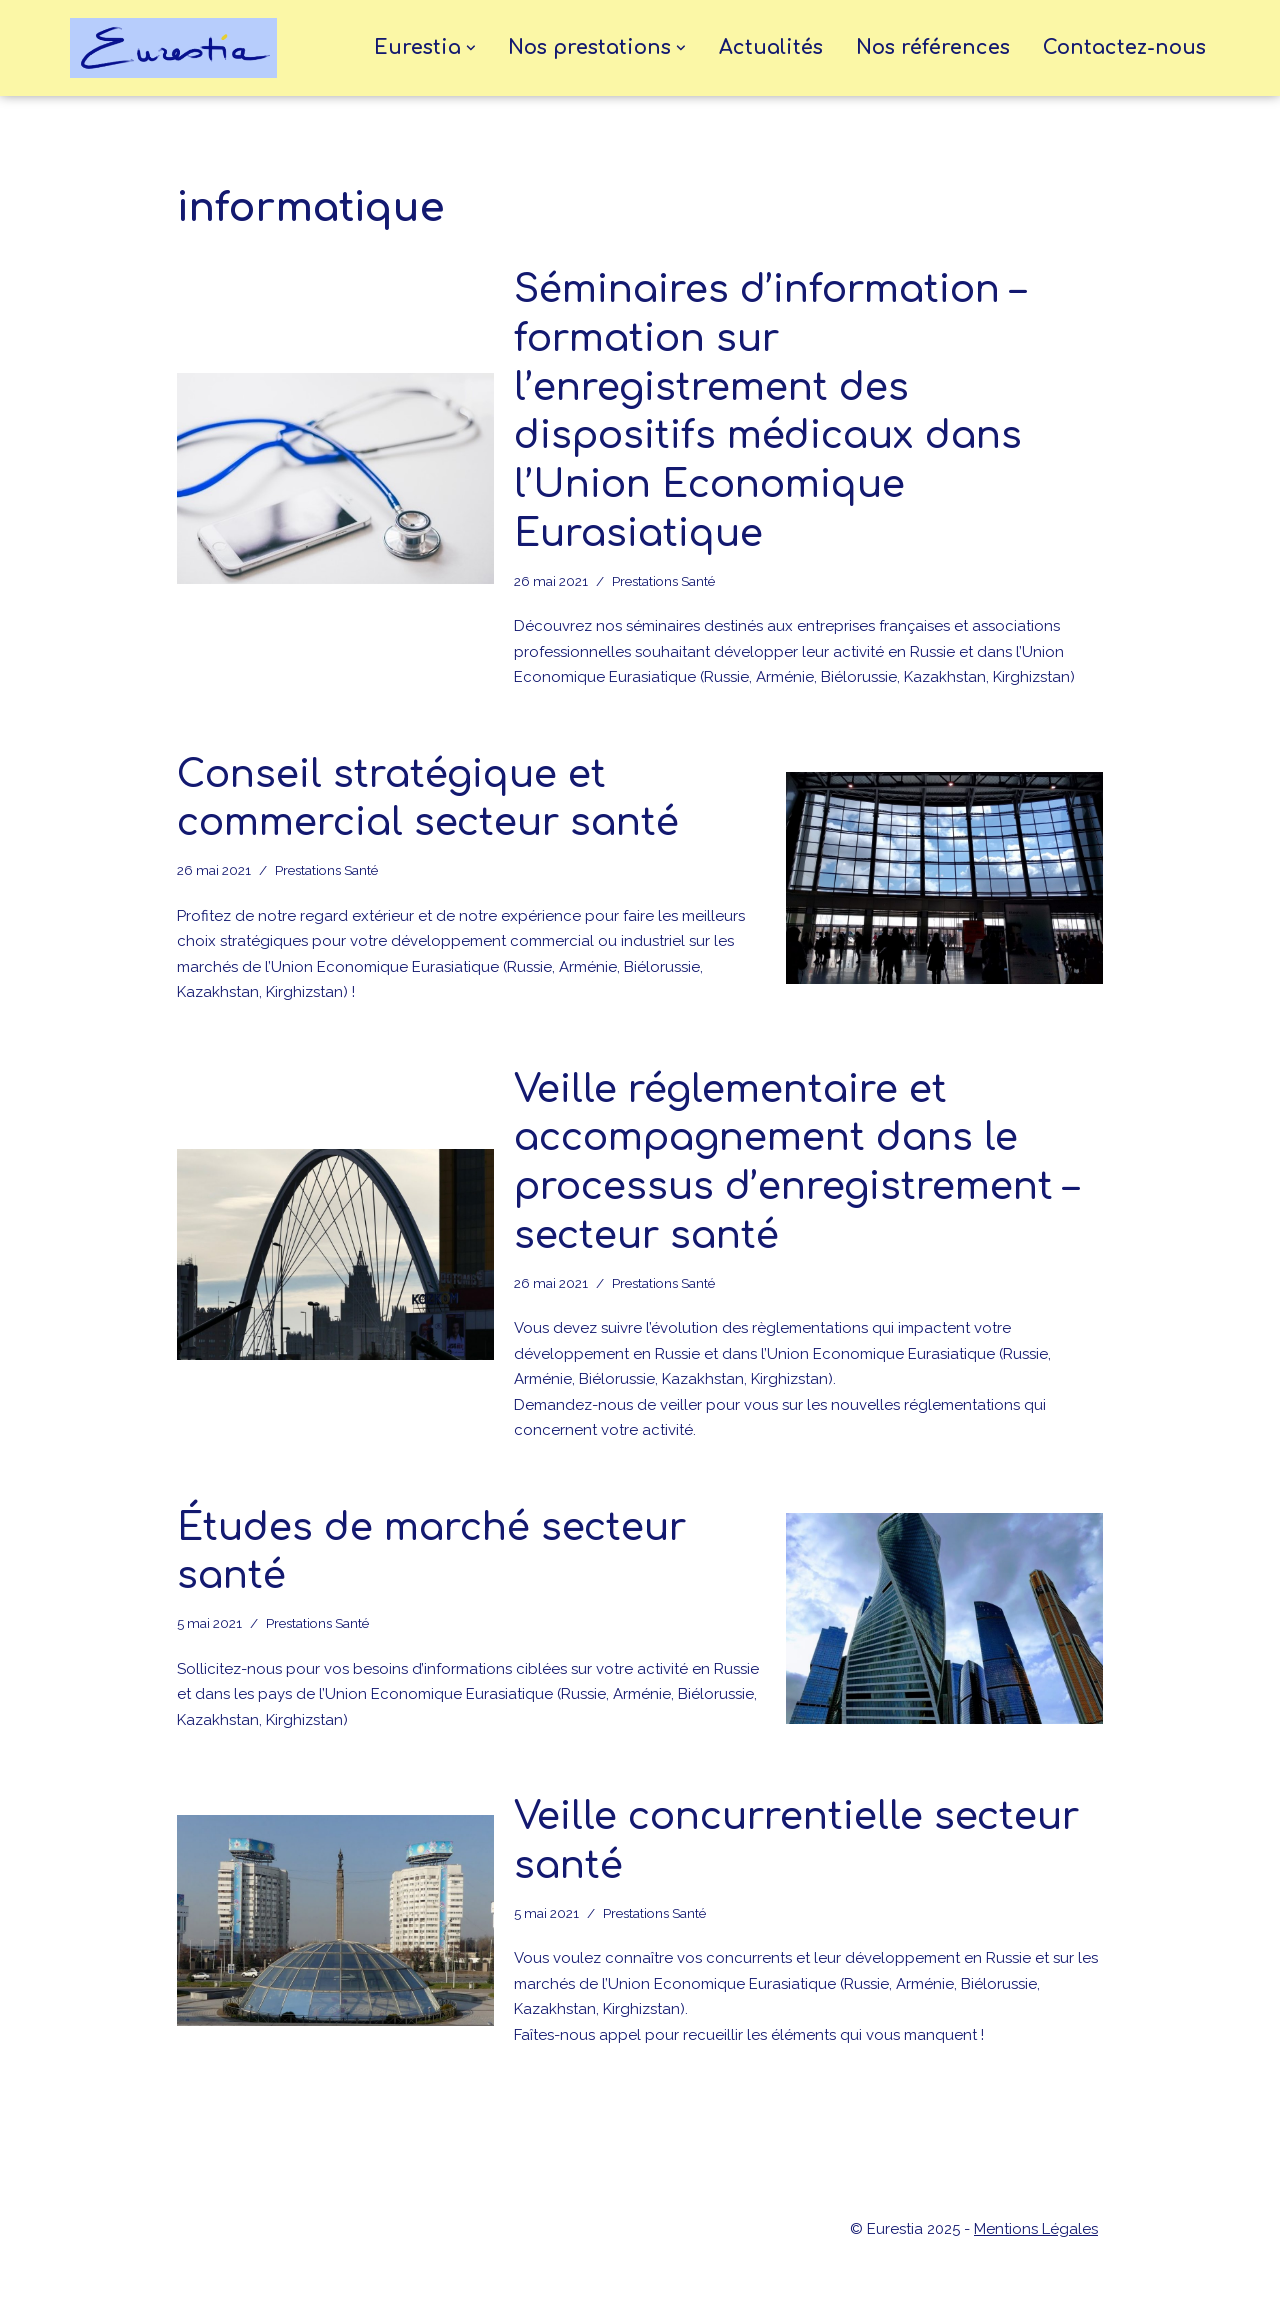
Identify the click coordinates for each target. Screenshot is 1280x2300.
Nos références (933, 48)
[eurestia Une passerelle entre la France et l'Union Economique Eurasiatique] (178, 48)
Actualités (771, 48)
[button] (471, 48)
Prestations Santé (663, 581)
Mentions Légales (1036, 2229)
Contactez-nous (1124, 48)
